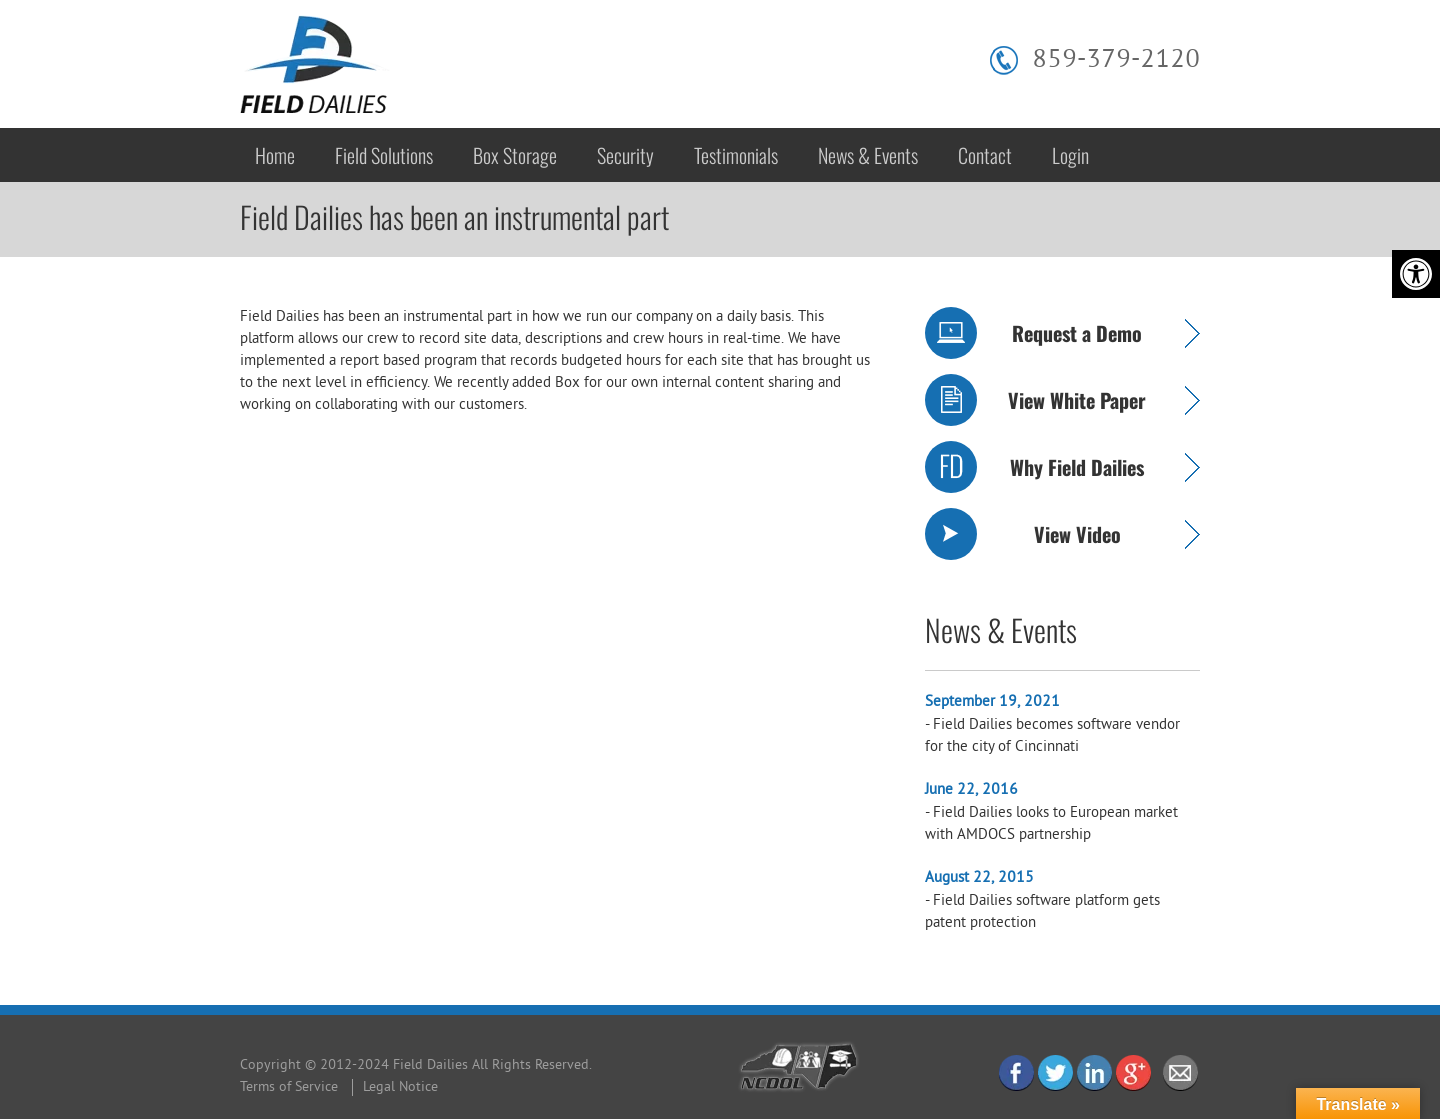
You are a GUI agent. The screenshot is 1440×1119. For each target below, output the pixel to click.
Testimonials (736, 155)
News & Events (868, 155)
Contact (985, 155)
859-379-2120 (1116, 60)
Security (625, 155)
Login (1070, 155)
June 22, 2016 (971, 790)
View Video (1077, 534)
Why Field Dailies (1077, 467)
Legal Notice (400, 1087)
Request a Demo (1077, 333)
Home (275, 155)
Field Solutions (384, 155)
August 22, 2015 (979, 878)
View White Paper (1077, 400)
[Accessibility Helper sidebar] (1416, 274)
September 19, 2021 (992, 702)
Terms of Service (289, 1087)
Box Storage (515, 155)
